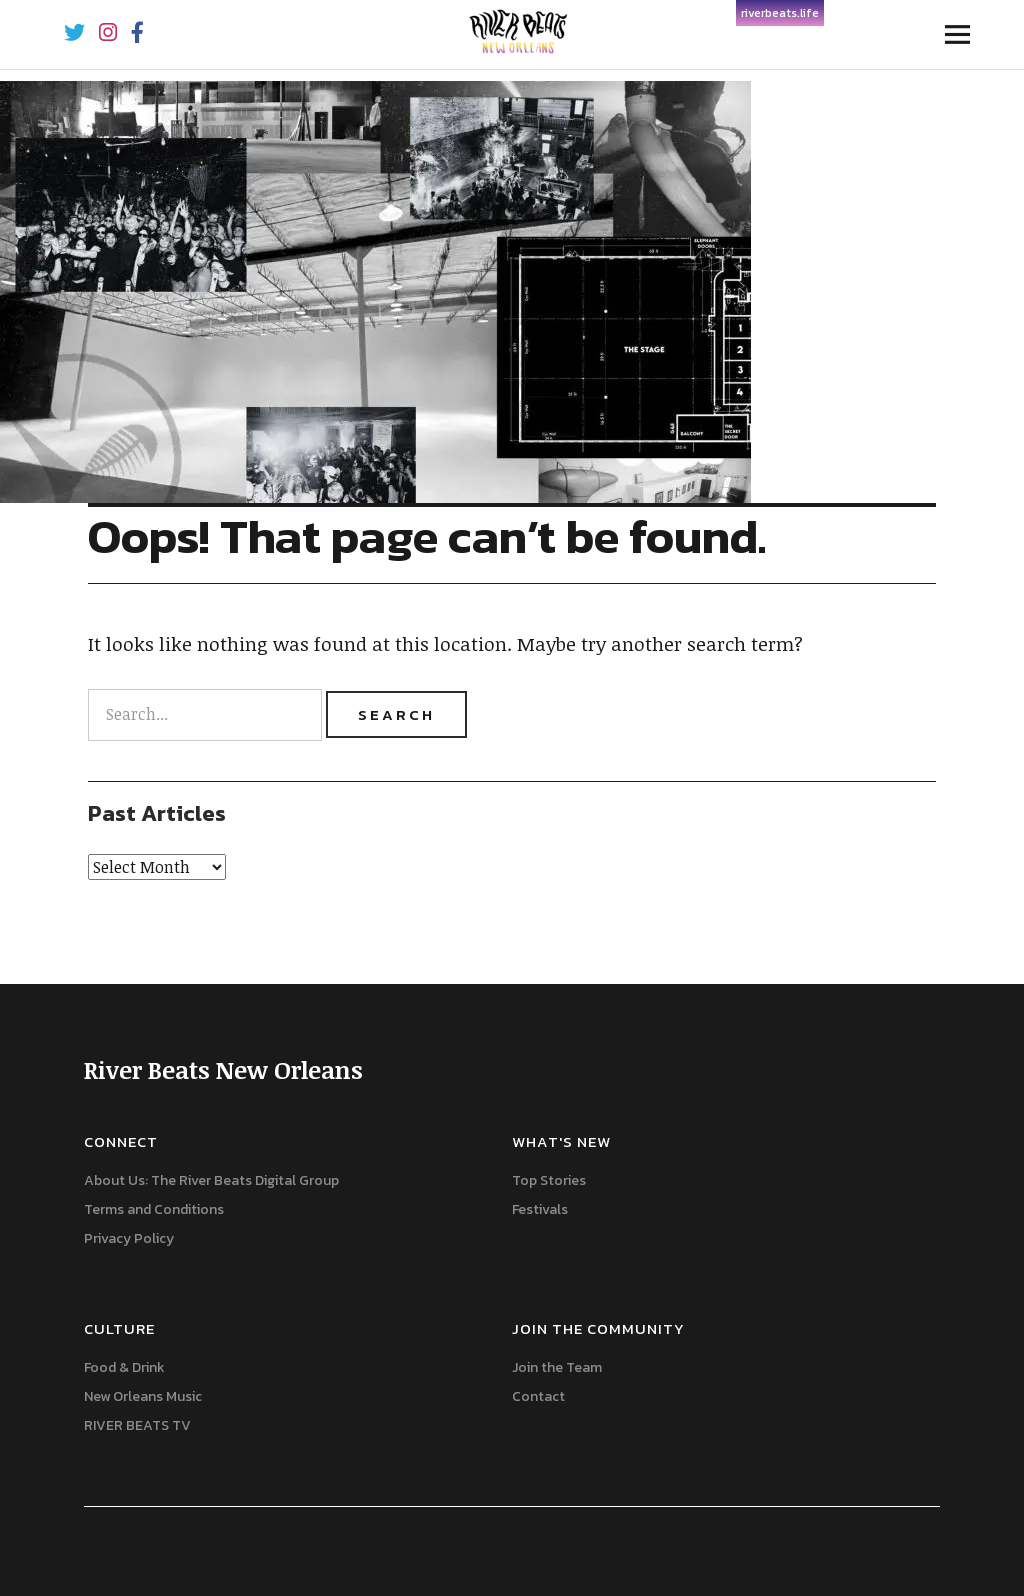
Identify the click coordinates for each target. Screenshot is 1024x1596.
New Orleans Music (143, 1396)
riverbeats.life (780, 13)
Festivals (540, 1209)
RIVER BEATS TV (137, 1425)
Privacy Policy (129, 1238)
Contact (538, 1396)
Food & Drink (124, 1367)
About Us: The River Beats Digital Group (211, 1180)
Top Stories (549, 1180)
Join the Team (557, 1367)
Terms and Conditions (154, 1209)
